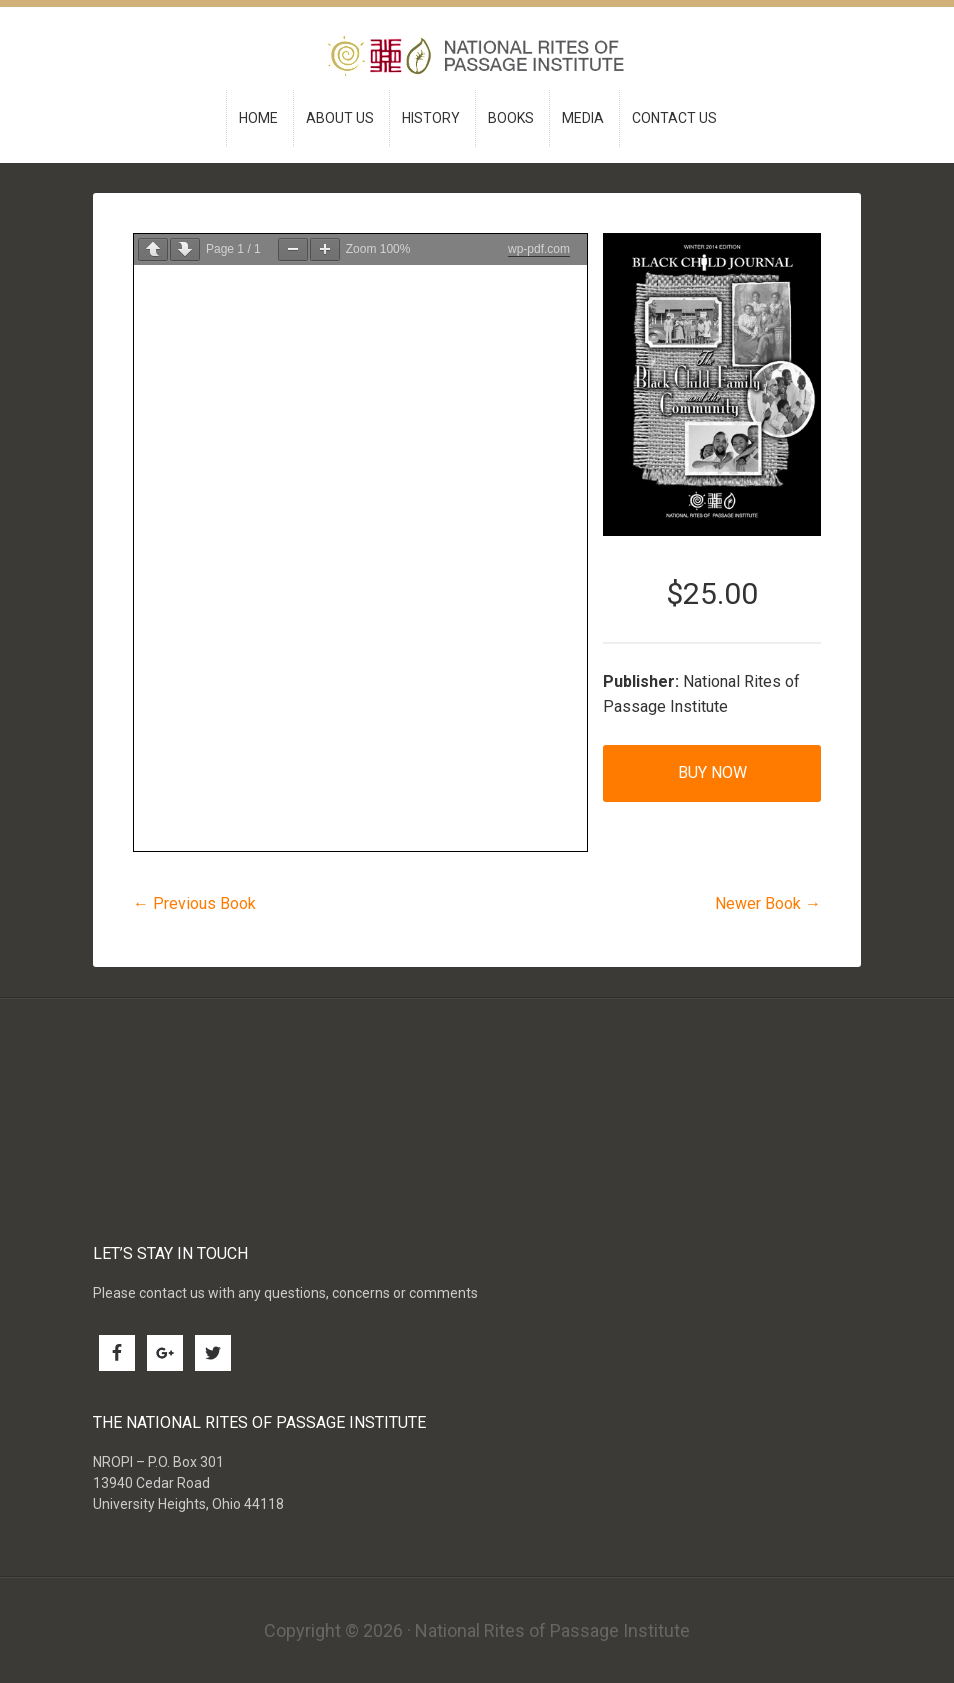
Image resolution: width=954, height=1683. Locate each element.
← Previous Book (194, 903)
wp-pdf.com (539, 249)
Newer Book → (768, 903)
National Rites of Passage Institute (477, 58)
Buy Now (712, 772)
